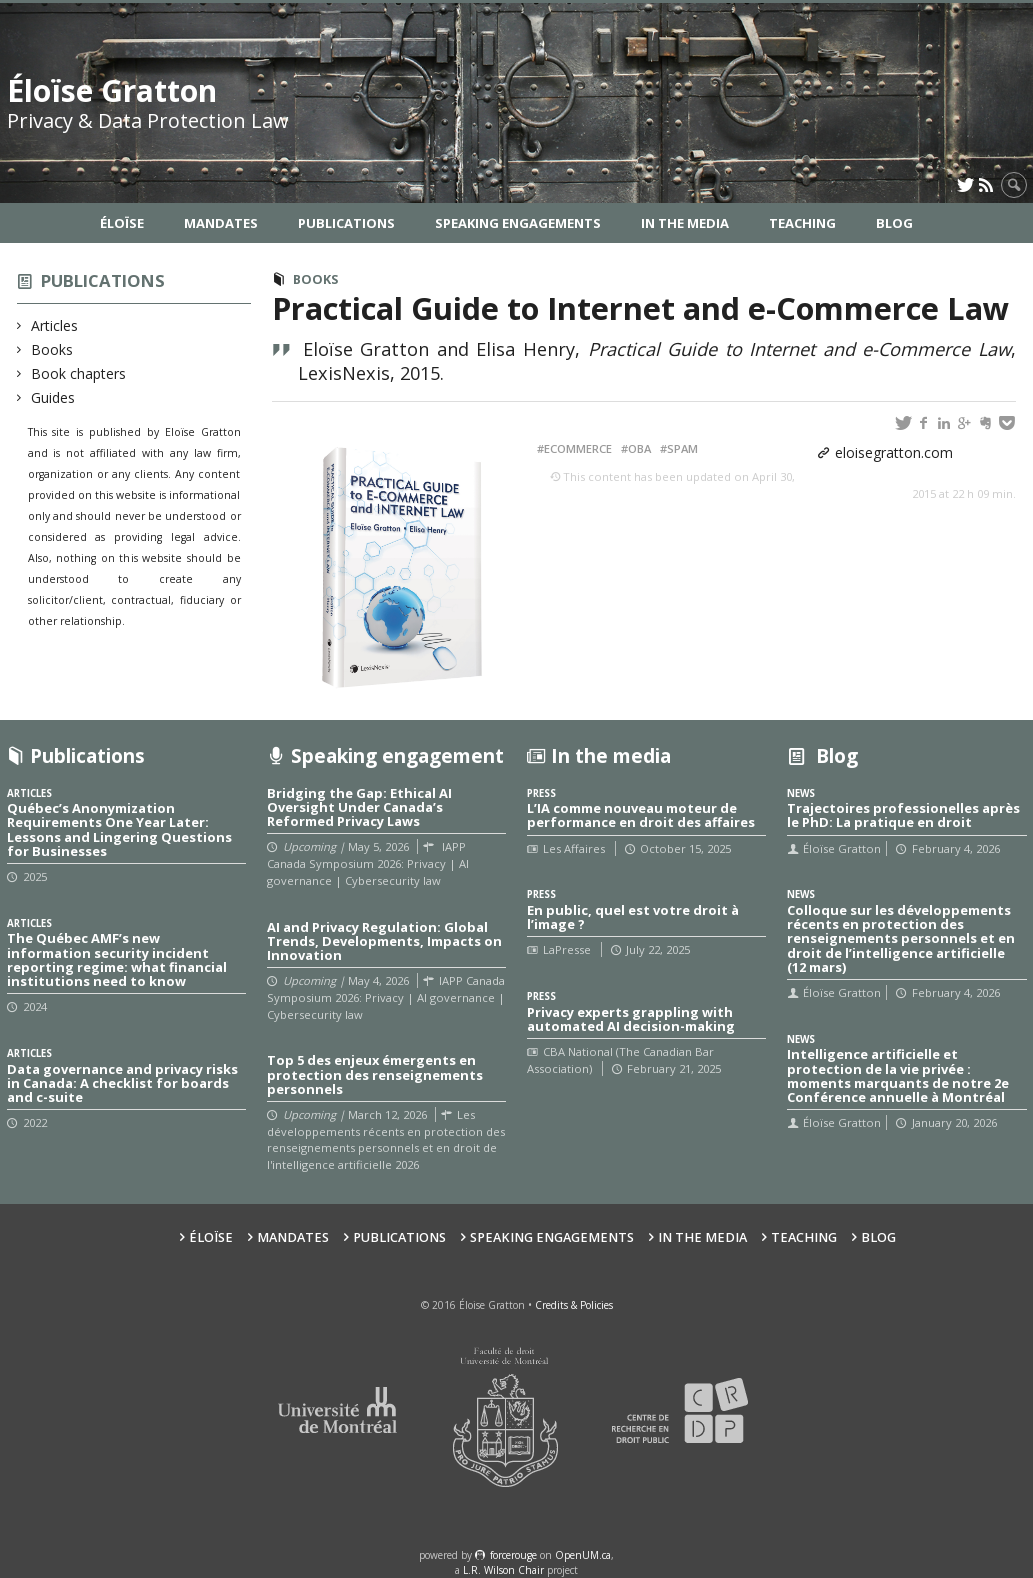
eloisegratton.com (894, 452)
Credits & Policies (574, 1305)
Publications (346, 223)
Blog (894, 223)
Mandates (221, 223)
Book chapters (79, 373)
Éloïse (122, 223)
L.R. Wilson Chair (503, 1570)
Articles (55, 325)
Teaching (802, 223)
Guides (53, 397)
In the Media (685, 223)
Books (52, 349)
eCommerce (578, 448)
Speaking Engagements (518, 223)
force (513, 1555)
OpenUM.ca (583, 1555)
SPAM (682, 448)
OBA (639, 448)
